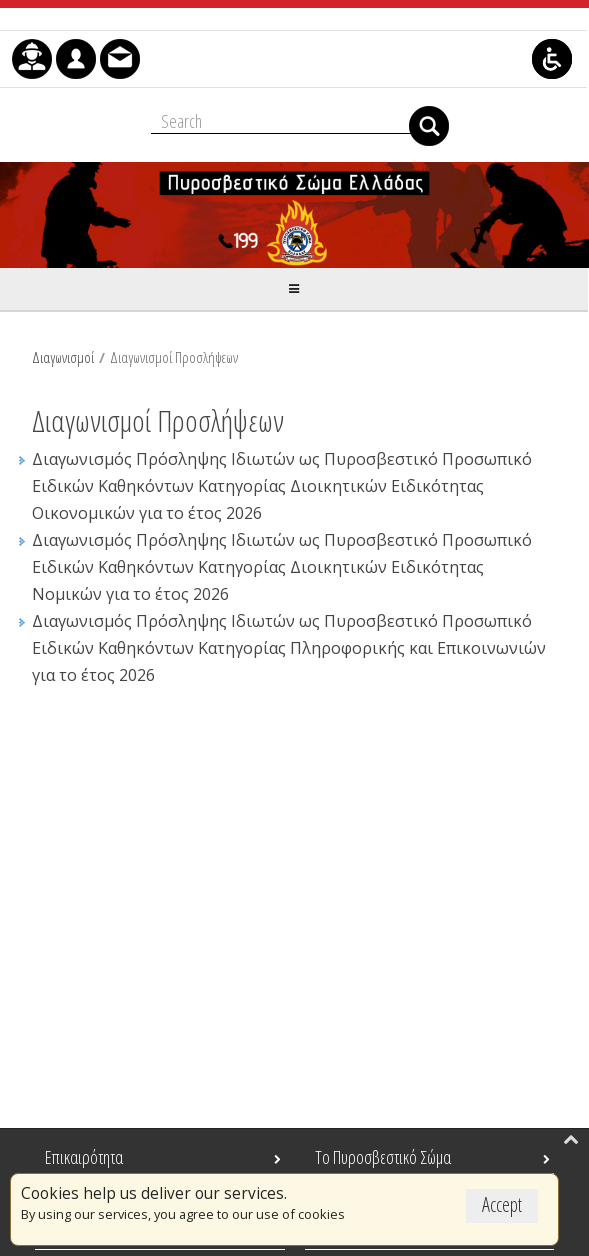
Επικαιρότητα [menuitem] (84, 1157)
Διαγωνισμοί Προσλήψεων (174, 357)
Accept (502, 1204)
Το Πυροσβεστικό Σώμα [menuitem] (383, 1157)
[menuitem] (32, 59)
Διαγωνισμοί (63, 357)
